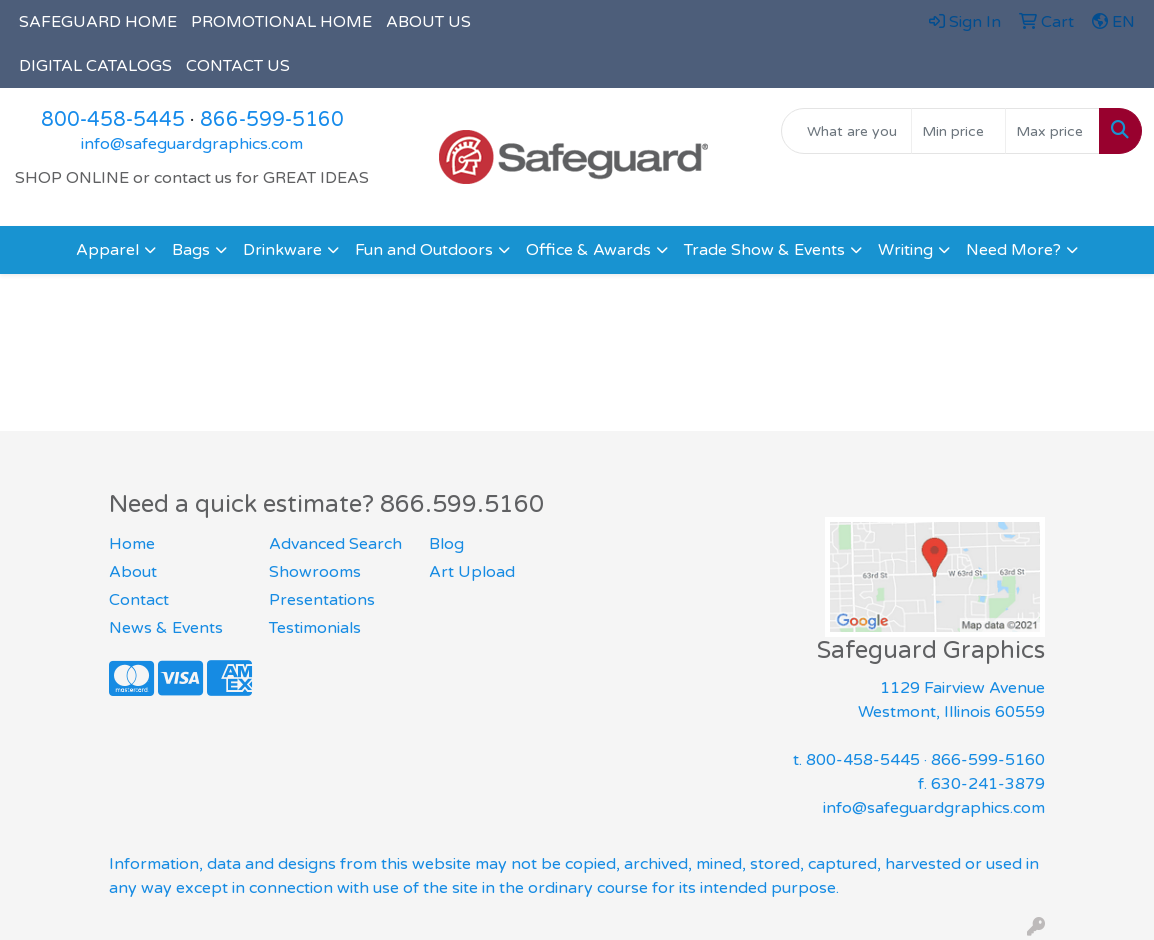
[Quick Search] (846, 131)
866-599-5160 (272, 120)
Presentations (322, 600)
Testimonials (315, 628)
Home (132, 544)
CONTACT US (238, 66)
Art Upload (472, 572)
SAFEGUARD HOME (98, 22)
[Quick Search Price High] (1052, 131)
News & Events (166, 628)
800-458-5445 (113, 120)
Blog (446, 544)
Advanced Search (335, 544)
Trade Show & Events (764, 250)
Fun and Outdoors (424, 250)
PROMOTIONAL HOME (281, 22)
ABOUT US (428, 22)
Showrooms (315, 572)
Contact (139, 600)
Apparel (107, 250)
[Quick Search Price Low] (958, 131)
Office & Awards (588, 250)
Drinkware (282, 250)
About (133, 572)
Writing (905, 250)
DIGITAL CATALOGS (95, 66)
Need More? (1013, 250)
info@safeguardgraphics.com (192, 144)
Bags (191, 250)
